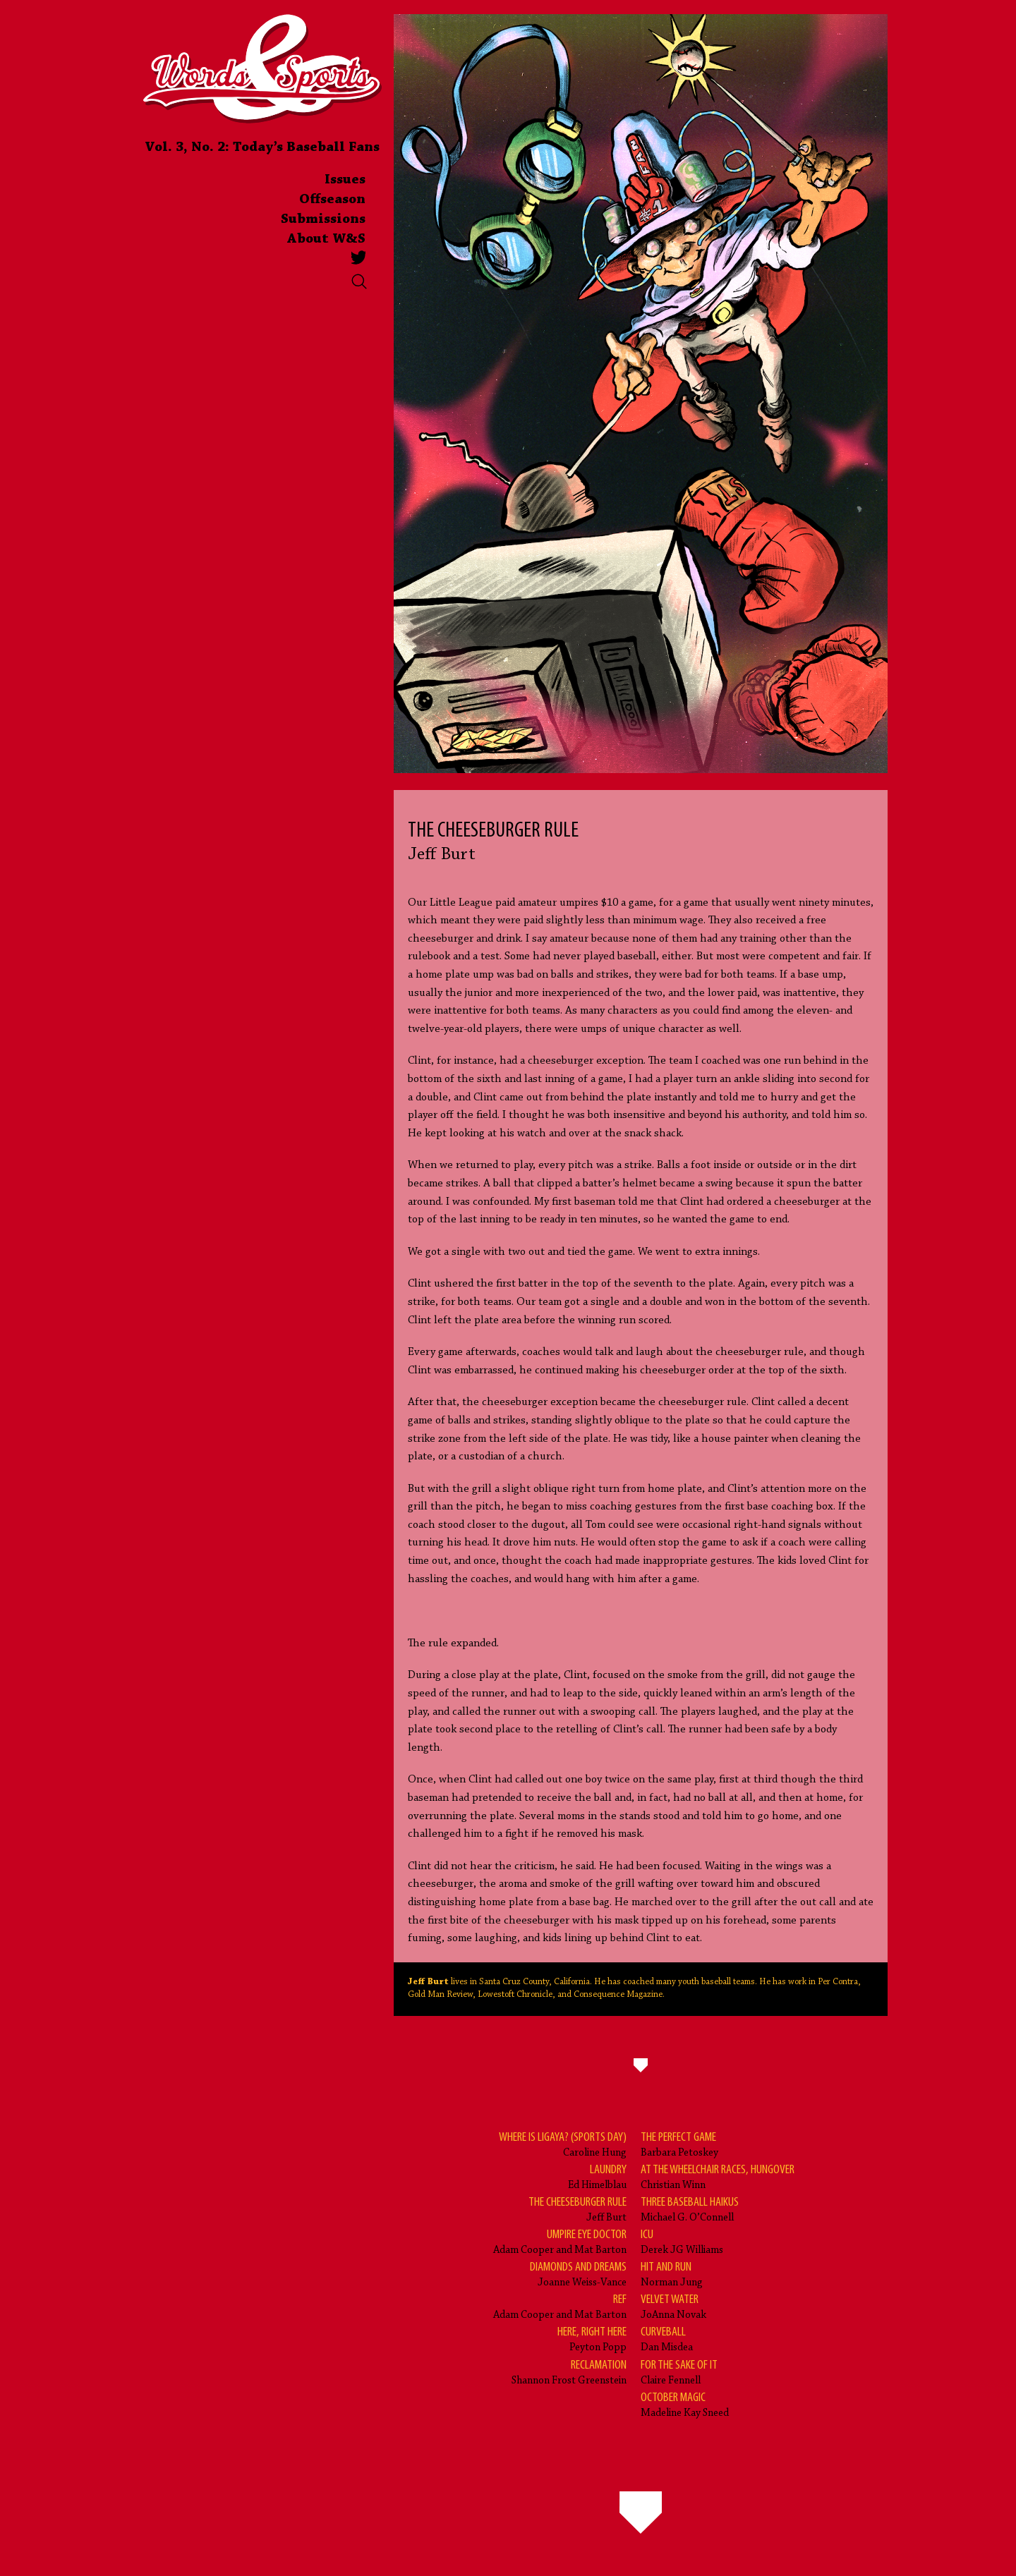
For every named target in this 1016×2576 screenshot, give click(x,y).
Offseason (332, 200)
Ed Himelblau (597, 2176)
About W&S (326, 239)
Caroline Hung (563, 2144)
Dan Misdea (667, 2338)
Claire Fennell (679, 2371)
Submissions (323, 219)
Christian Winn (717, 2176)
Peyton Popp (592, 2338)
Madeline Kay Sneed (685, 2404)
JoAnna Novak (673, 2306)
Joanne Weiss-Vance (578, 2273)
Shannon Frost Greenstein (569, 2371)
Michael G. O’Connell (690, 2208)
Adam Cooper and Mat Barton (560, 2241)
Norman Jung (672, 2273)
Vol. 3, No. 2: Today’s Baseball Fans (262, 147)
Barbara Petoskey (679, 2144)
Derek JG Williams (682, 2241)
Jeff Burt (577, 2208)
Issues (345, 180)
